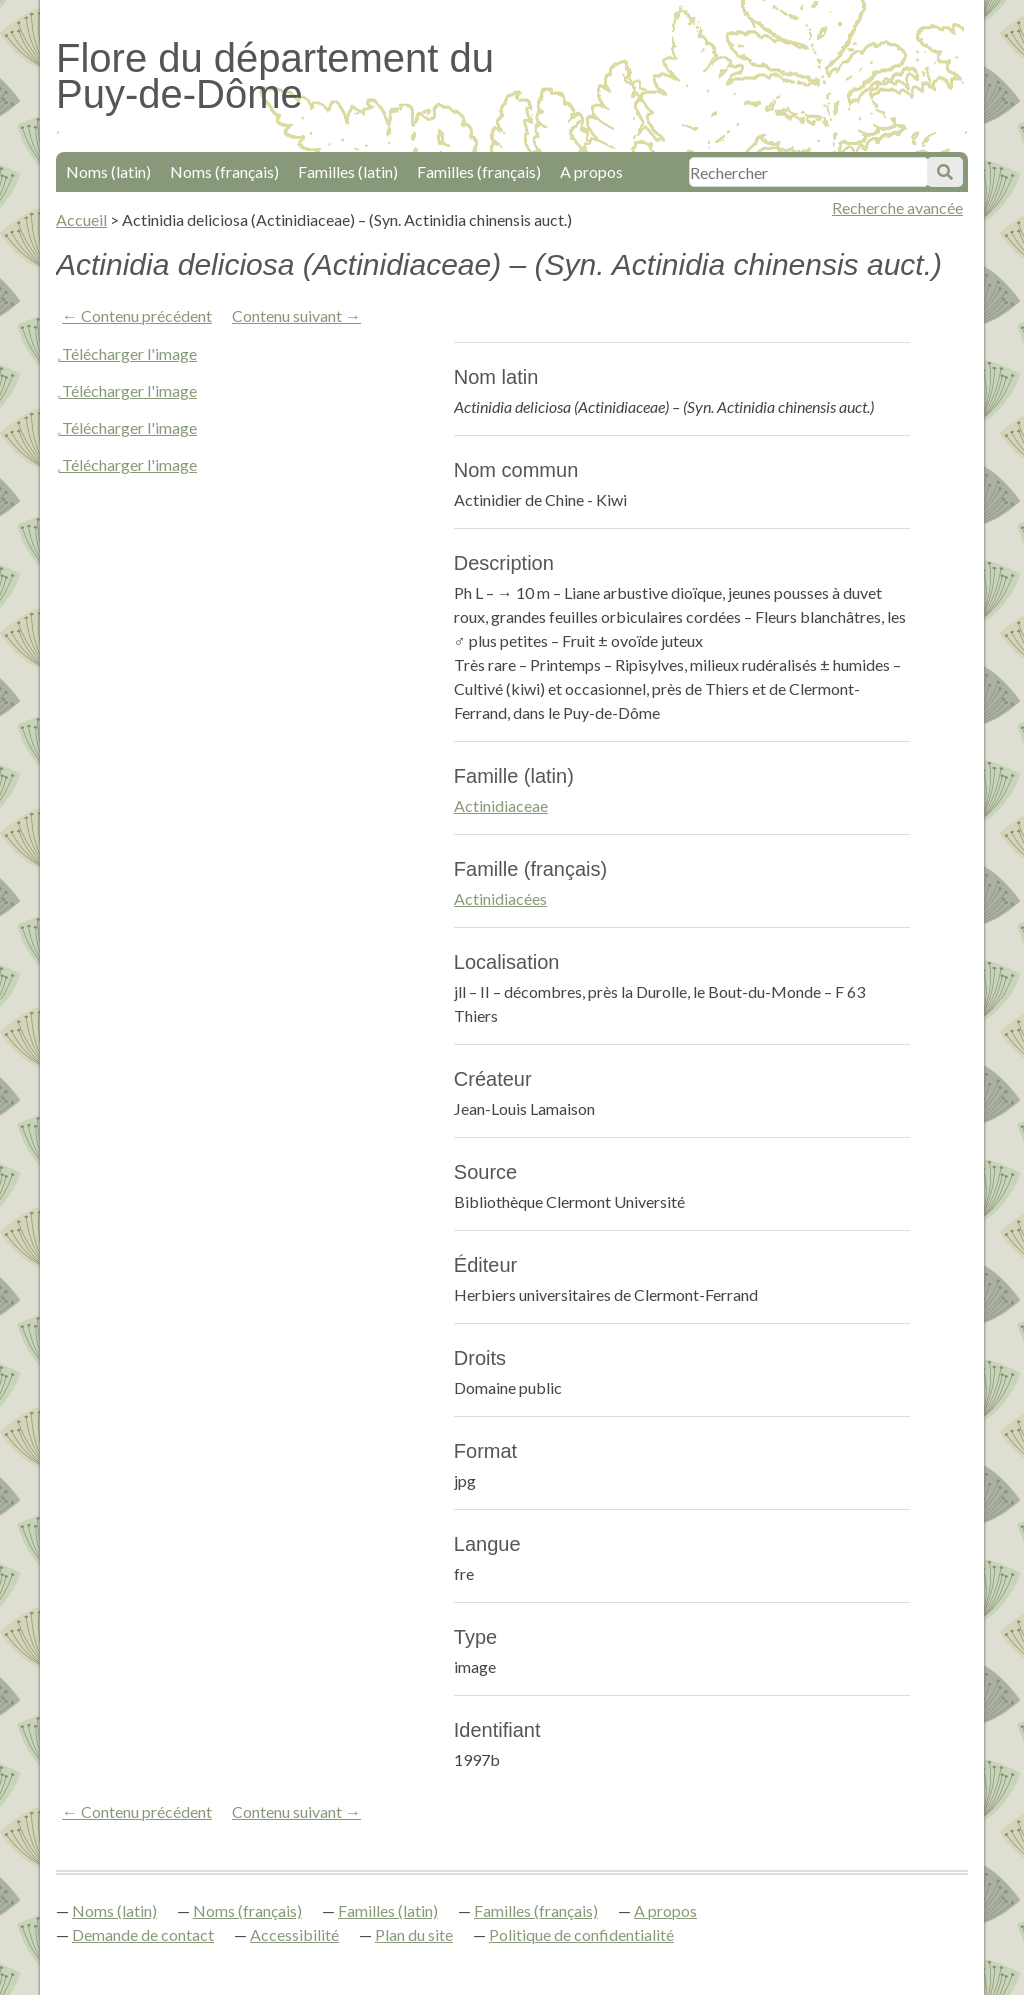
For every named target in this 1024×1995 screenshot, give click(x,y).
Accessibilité (294, 1934)
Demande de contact (143, 1934)
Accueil (81, 219)
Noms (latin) (108, 171)
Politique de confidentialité (581, 1934)
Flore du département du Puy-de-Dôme (275, 76)
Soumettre (945, 172)
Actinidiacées (500, 898)
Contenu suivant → (296, 315)
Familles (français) (479, 171)
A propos (591, 171)
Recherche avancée (897, 207)
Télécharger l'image (129, 353)
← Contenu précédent (137, 315)
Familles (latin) (348, 171)
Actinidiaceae (501, 805)
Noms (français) (224, 171)
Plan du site (414, 1934)
